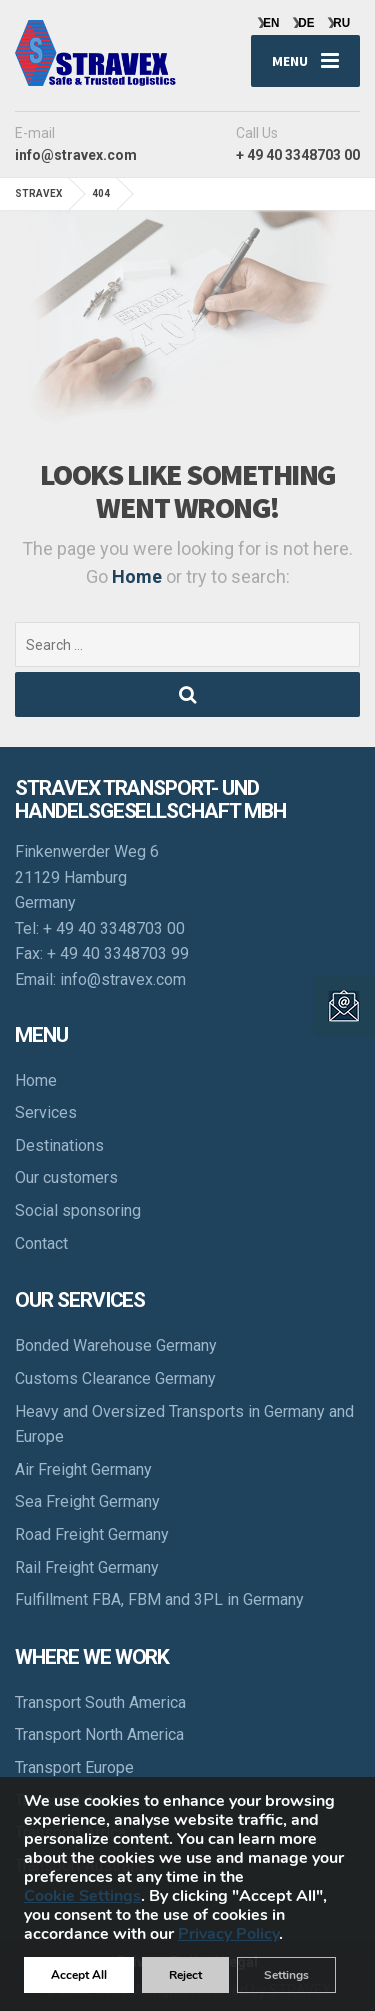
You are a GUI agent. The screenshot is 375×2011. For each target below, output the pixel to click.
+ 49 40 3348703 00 (114, 928)
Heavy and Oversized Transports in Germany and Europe (184, 1424)
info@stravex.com (123, 979)
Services (46, 1112)
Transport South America (100, 1702)
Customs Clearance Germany (115, 1378)
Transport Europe (74, 1767)
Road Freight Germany (92, 1534)
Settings (286, 1975)
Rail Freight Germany (87, 1567)
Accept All (79, 1975)
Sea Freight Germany (87, 1501)
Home (139, 576)
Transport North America (99, 1734)
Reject (185, 1975)
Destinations (59, 1145)
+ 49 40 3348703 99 (118, 953)
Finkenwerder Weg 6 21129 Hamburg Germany (87, 877)
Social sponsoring (78, 1210)
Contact (41, 1243)
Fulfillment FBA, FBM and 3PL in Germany (159, 1599)
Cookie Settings (82, 1896)
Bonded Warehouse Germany (116, 1345)
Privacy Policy (228, 1934)
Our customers (66, 1177)
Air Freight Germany (83, 1469)
